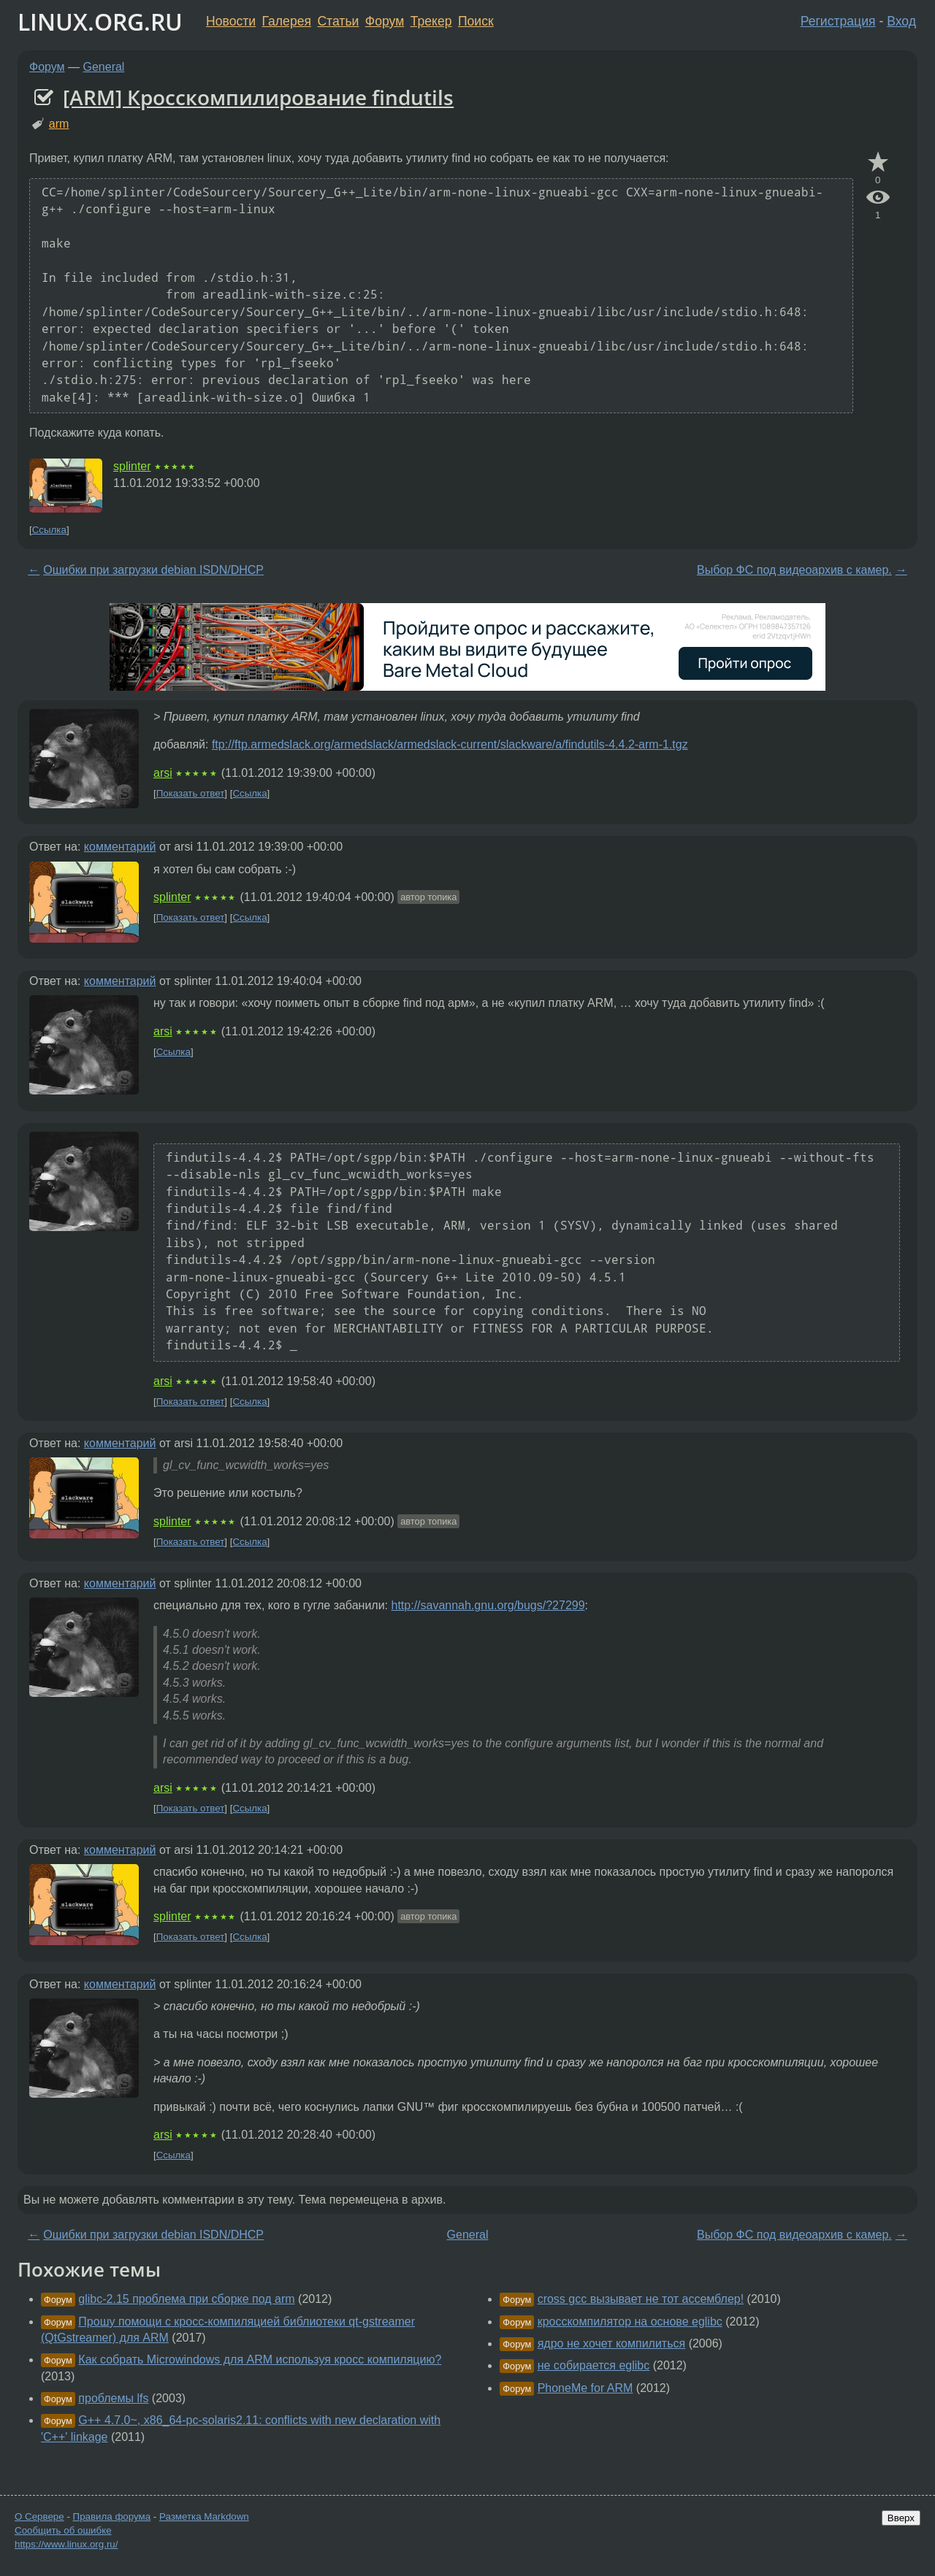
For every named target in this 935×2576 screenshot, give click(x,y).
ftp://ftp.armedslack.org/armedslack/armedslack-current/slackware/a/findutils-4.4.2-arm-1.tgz (450, 744)
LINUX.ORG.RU (100, 21)
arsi (162, 773)
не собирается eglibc (594, 2365)
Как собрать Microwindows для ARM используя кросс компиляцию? (259, 2359)
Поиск (476, 21)
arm (59, 124)
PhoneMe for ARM (585, 2388)
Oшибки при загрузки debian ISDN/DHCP (153, 570)
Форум (384, 21)
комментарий (120, 846)
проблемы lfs (113, 2398)
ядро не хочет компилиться (612, 2343)
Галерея (286, 21)
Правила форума (112, 2516)
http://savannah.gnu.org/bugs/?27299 (488, 1605)
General (104, 67)
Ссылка (49, 529)
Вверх (901, 2517)
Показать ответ (190, 793)
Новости (231, 21)
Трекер (431, 21)
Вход (901, 21)
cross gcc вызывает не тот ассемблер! (641, 2299)
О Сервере (39, 2516)
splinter (132, 466)
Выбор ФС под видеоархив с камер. (794, 570)
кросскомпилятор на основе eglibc (630, 2321)
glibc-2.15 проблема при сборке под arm (186, 2299)
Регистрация (838, 21)
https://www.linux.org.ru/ (66, 2544)
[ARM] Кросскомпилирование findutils (258, 97)
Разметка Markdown (204, 2516)
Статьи (338, 21)
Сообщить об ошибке (63, 2530)
